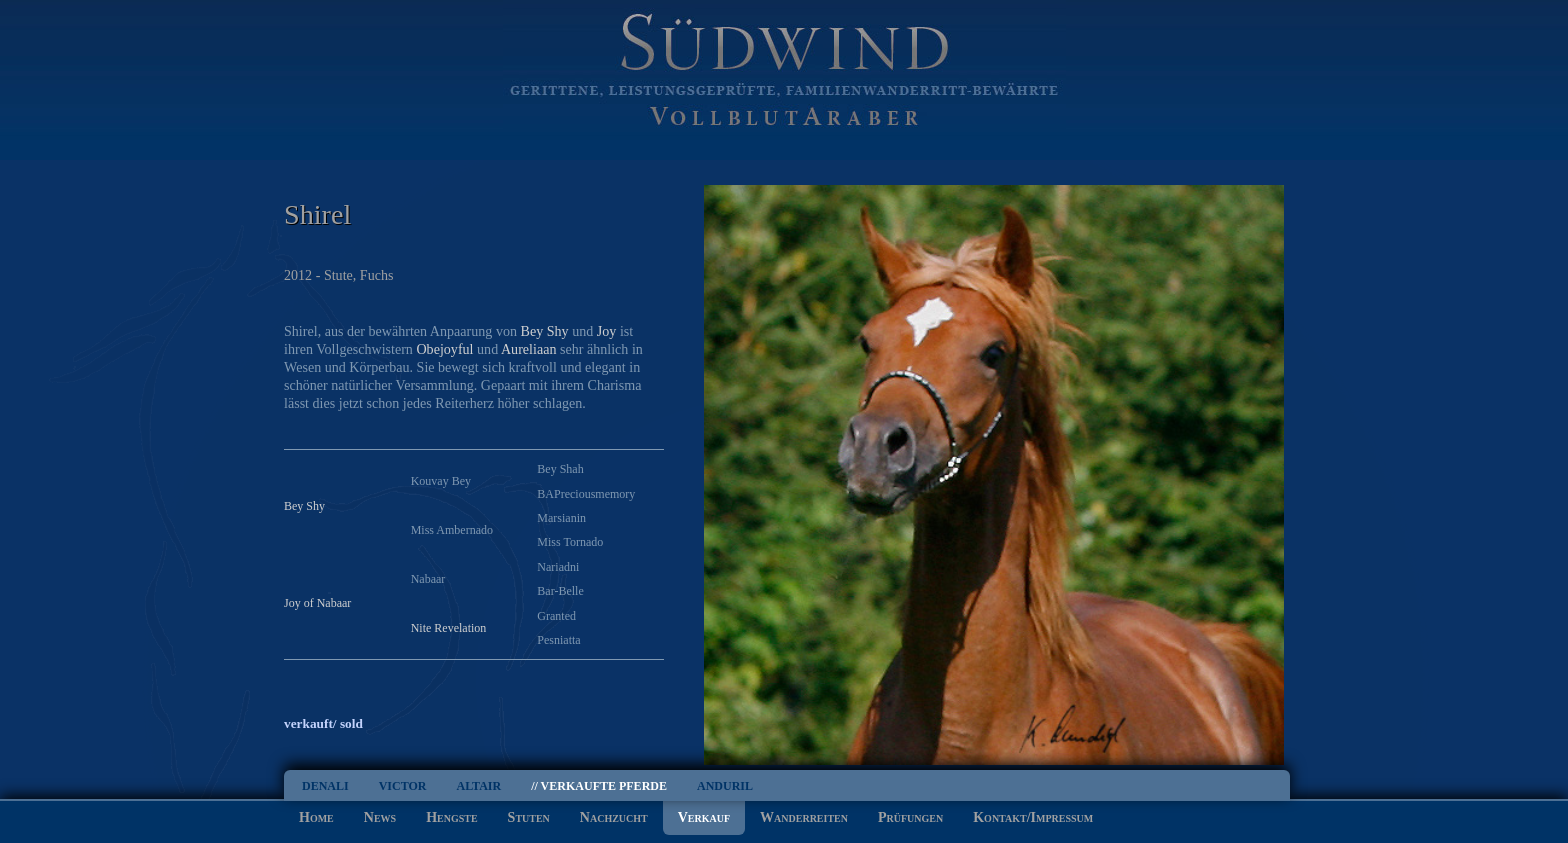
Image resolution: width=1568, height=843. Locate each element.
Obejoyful (444, 349)
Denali (325, 786)
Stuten (529, 817)
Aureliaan (529, 349)
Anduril (725, 786)
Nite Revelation (449, 628)
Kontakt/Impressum (1033, 817)
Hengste (451, 817)
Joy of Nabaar (317, 603)
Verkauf (704, 817)
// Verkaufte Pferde (599, 786)
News (380, 817)
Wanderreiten (804, 817)
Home (316, 817)
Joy (607, 331)
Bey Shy (545, 331)
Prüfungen (910, 817)
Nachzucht (614, 817)
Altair (478, 786)
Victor (403, 786)
